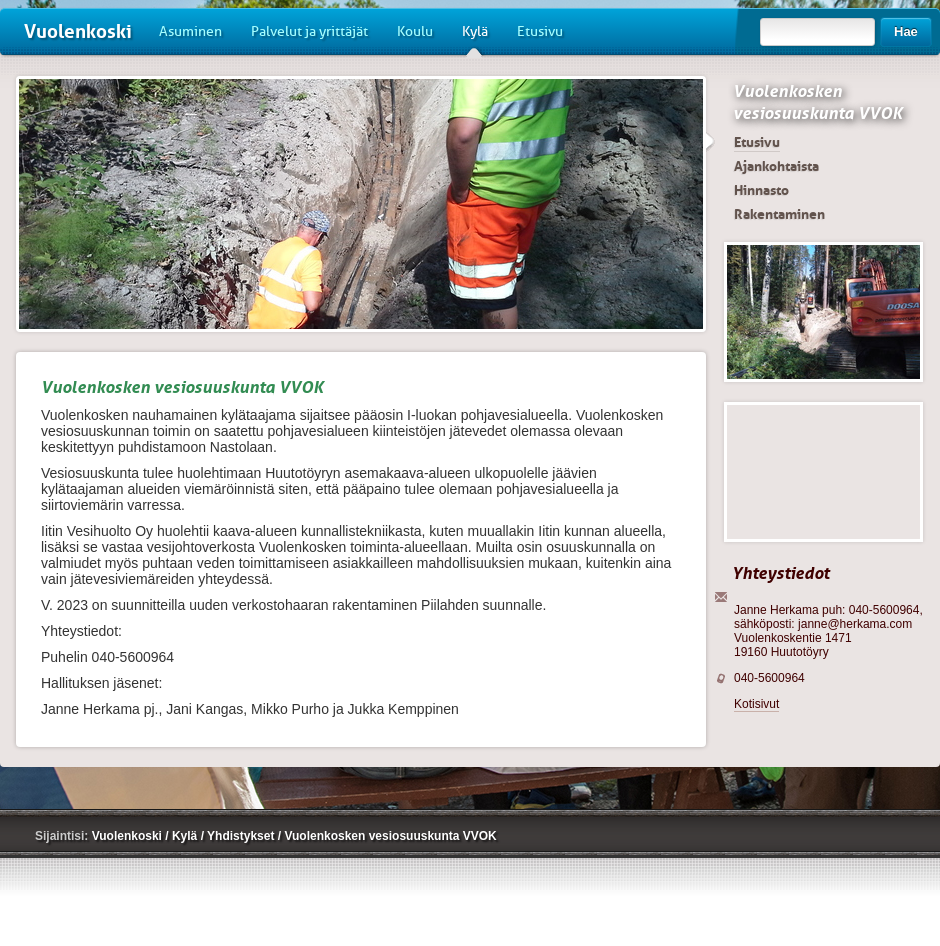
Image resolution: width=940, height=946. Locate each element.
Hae (906, 31)
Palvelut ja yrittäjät (309, 31)
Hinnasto (761, 190)
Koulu (415, 31)
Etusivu (540, 31)
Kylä (475, 39)
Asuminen (190, 31)
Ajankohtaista (776, 166)
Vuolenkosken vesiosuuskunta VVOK (817, 102)
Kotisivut (756, 704)
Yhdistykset (242, 836)
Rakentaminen (779, 214)
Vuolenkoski (78, 31)
